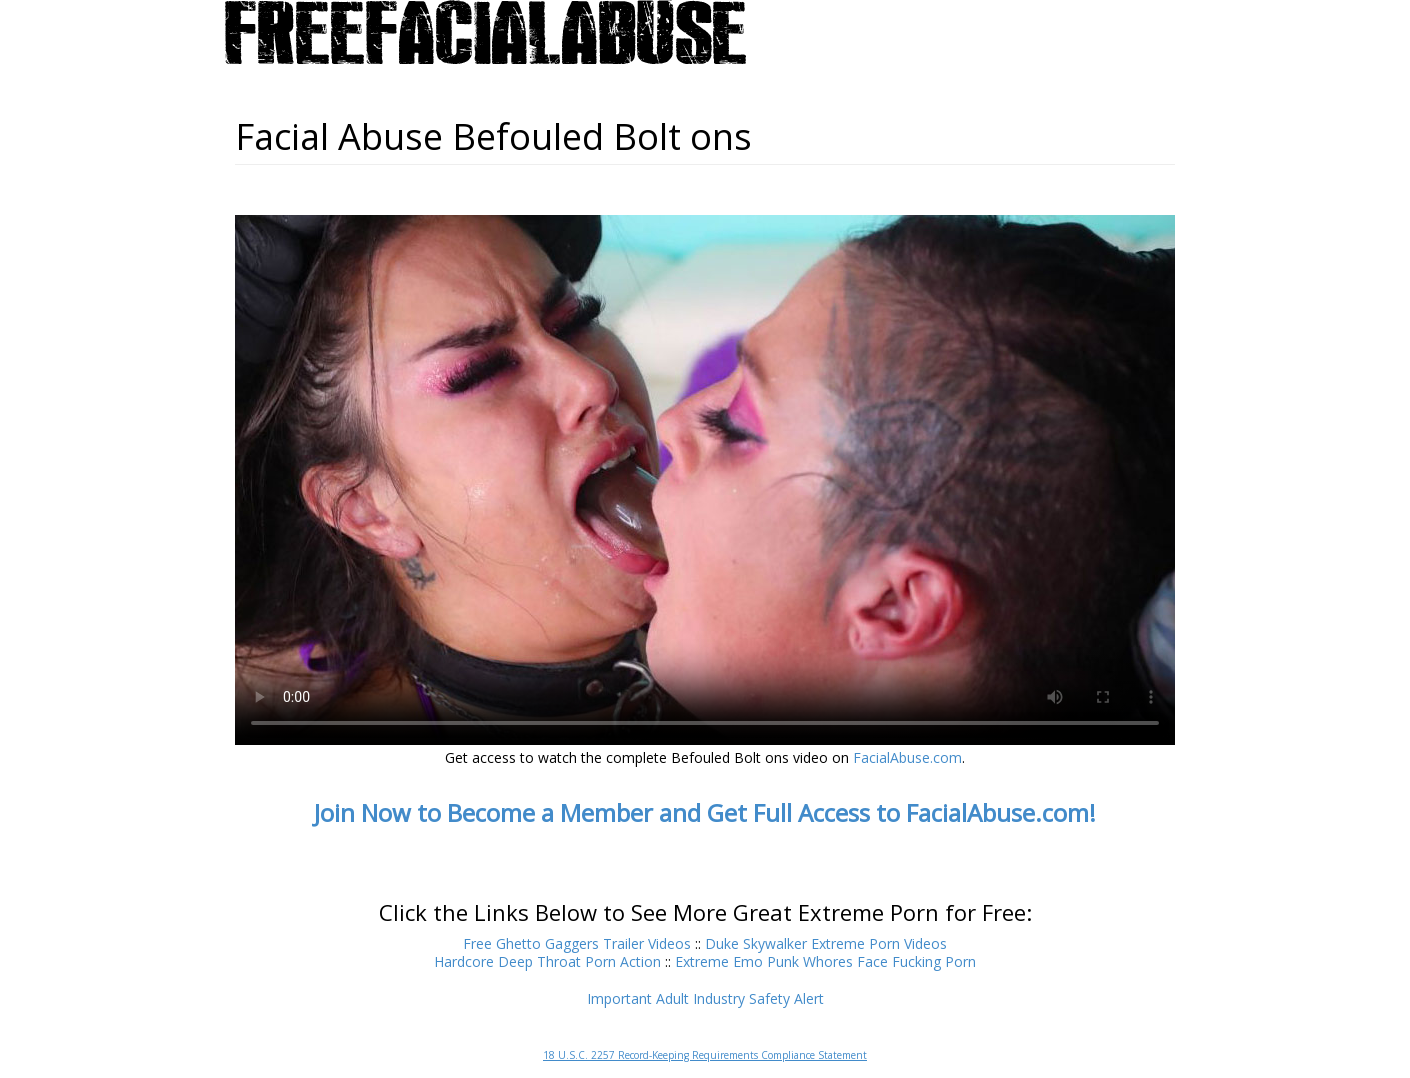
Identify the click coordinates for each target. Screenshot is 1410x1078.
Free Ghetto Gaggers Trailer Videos (577, 943)
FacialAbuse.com (907, 757)
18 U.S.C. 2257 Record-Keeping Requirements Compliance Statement (705, 1055)
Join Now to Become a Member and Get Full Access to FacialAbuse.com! (705, 812)
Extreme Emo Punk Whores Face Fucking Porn (825, 961)
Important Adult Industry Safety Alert (705, 998)
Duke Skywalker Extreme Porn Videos (826, 943)
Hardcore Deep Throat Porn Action (547, 961)
